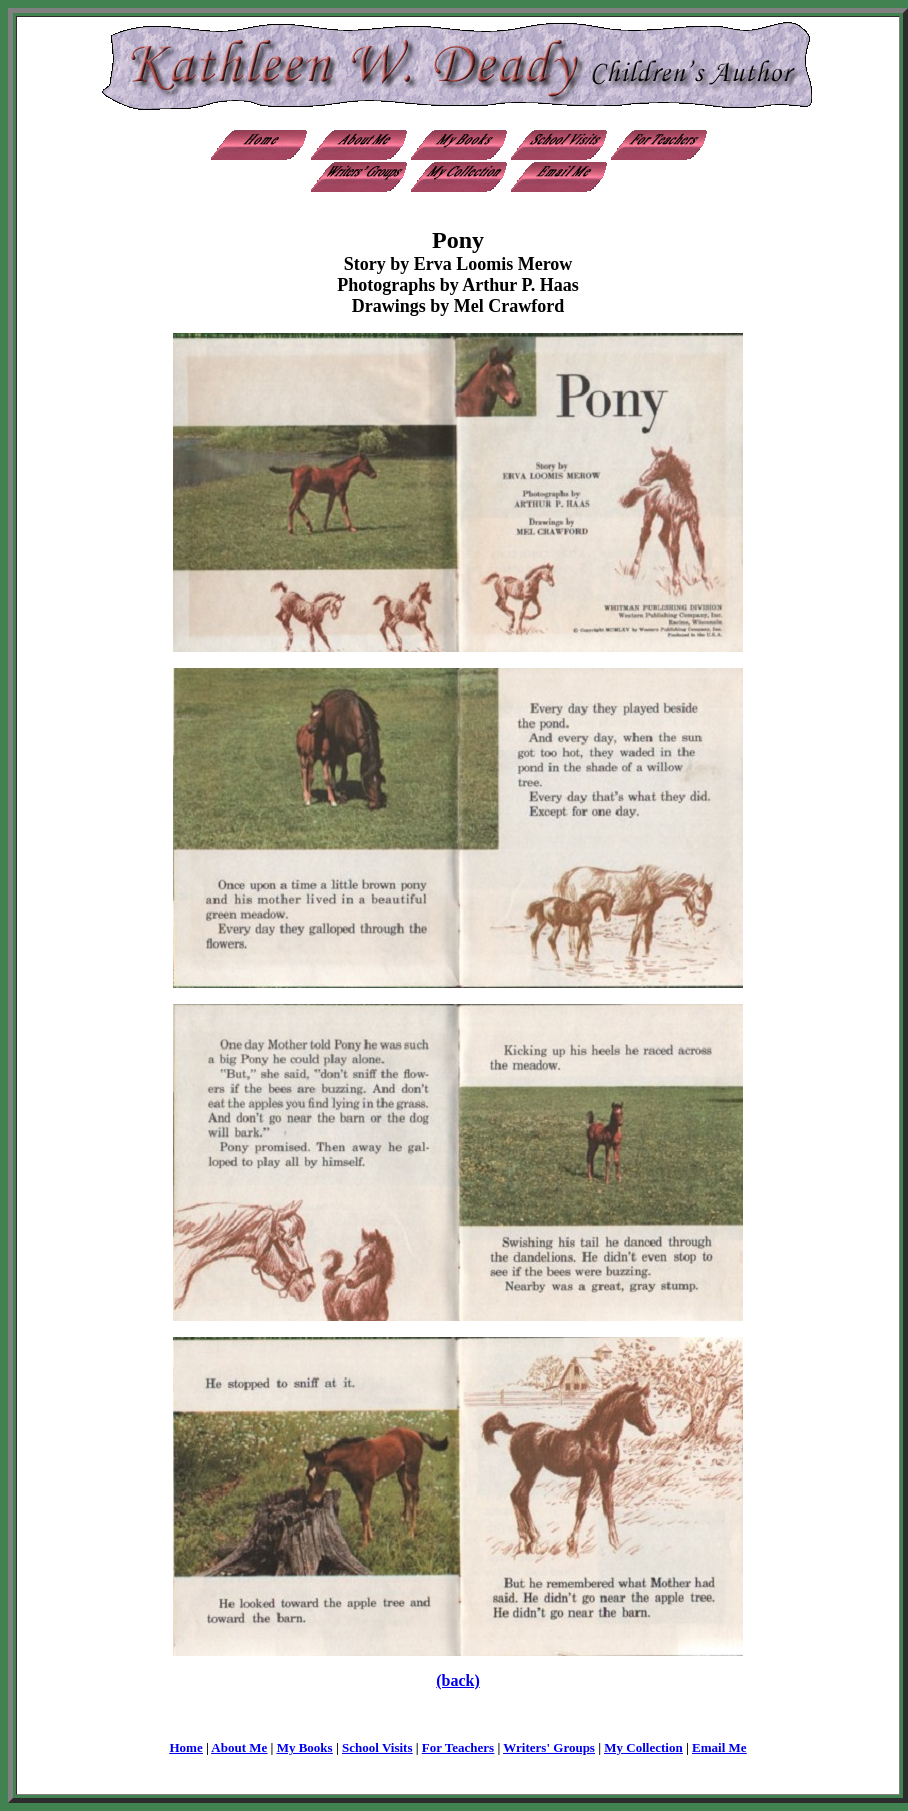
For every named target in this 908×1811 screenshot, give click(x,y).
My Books (305, 1747)
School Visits (377, 1747)
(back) (458, 1680)
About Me (239, 1747)
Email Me (719, 1747)
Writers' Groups (549, 1747)
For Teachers (458, 1747)
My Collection (643, 1747)
